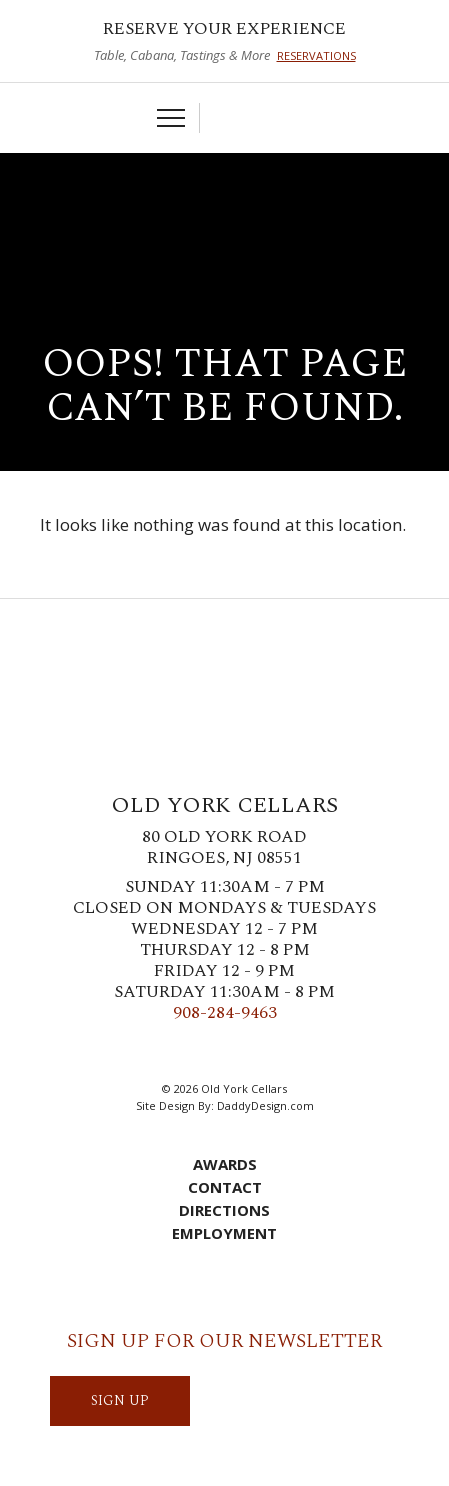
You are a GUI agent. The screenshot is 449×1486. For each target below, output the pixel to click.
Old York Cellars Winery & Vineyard (225, 206)
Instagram (210, 1052)
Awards (225, 1164)
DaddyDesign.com (265, 1105)
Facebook (150, 1052)
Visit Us (287, 118)
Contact (225, 1187)
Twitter (180, 1052)
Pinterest (240, 1052)
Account (257, 118)
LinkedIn (270, 1052)
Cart (225, 118)
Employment (224, 1233)
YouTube (300, 1052)
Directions (224, 1210)
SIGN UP (120, 1400)
